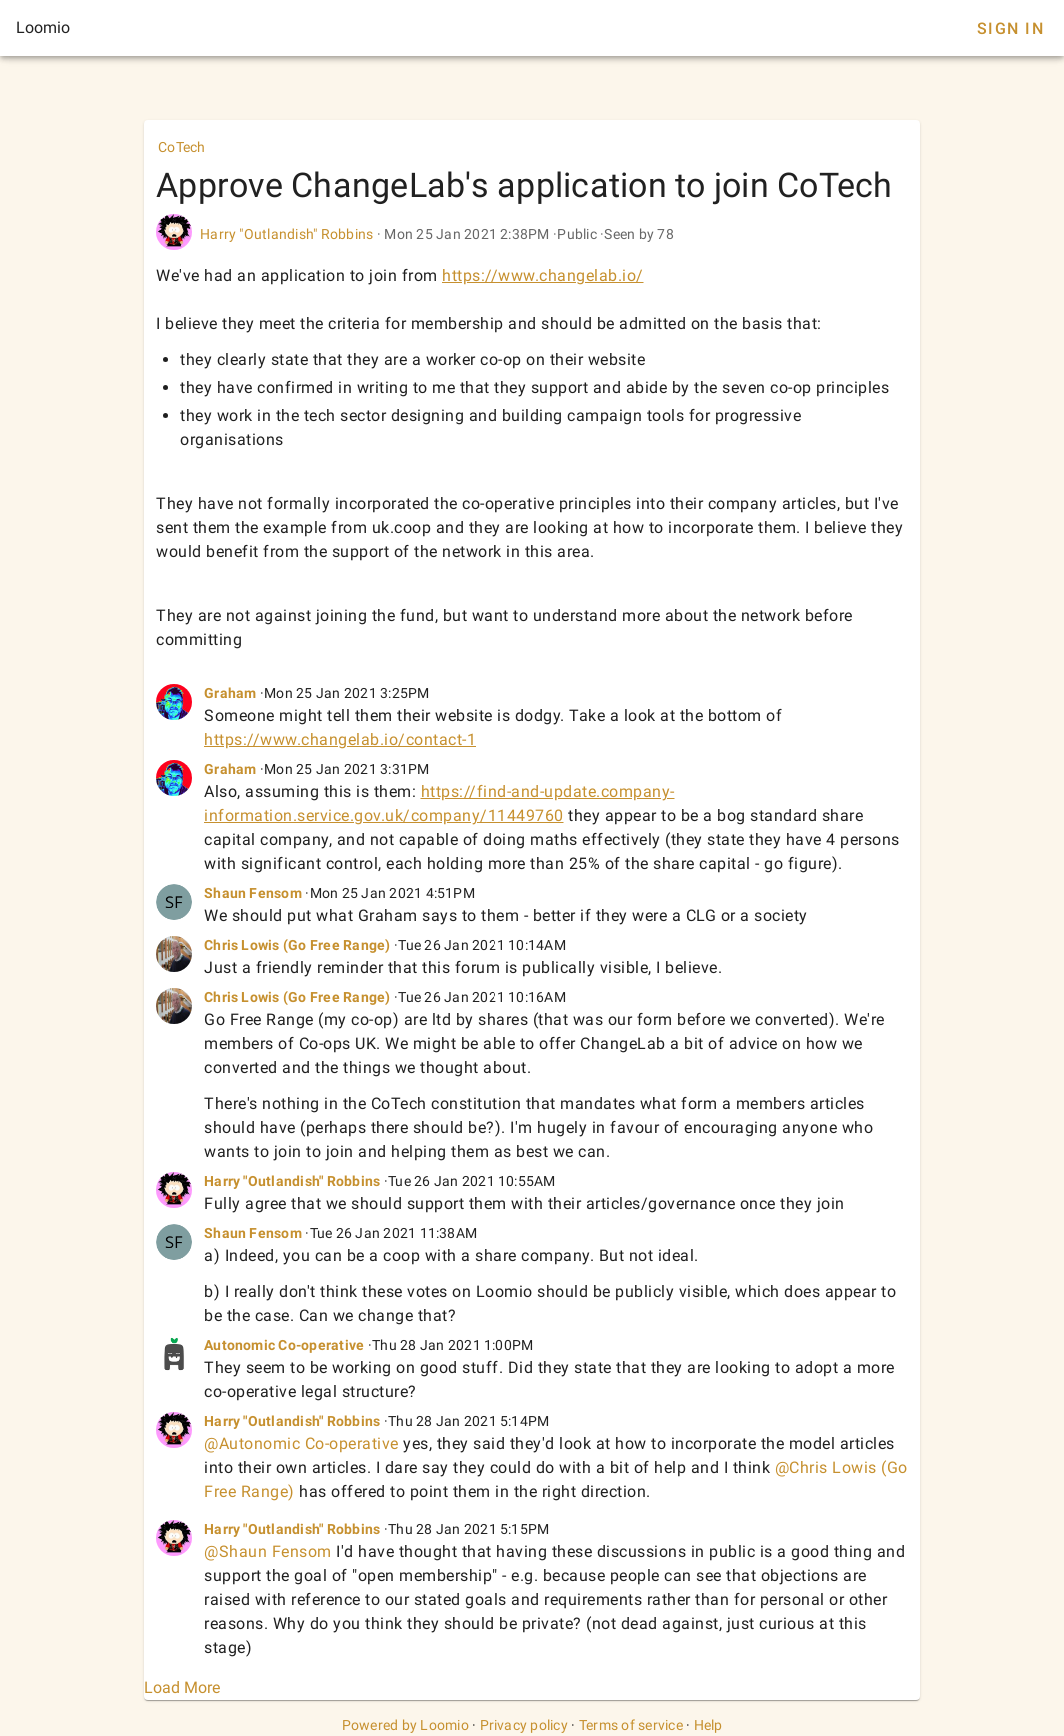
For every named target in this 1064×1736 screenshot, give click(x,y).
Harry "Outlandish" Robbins (287, 234)
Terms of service (631, 1725)
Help (708, 1725)
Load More (182, 1687)
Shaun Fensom (253, 893)
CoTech (182, 147)
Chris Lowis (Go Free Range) (297, 945)
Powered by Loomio (405, 1725)
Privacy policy (524, 1725)
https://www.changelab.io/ (543, 275)
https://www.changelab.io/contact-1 (340, 739)
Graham (230, 693)
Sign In (1010, 28)
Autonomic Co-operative (284, 1345)
